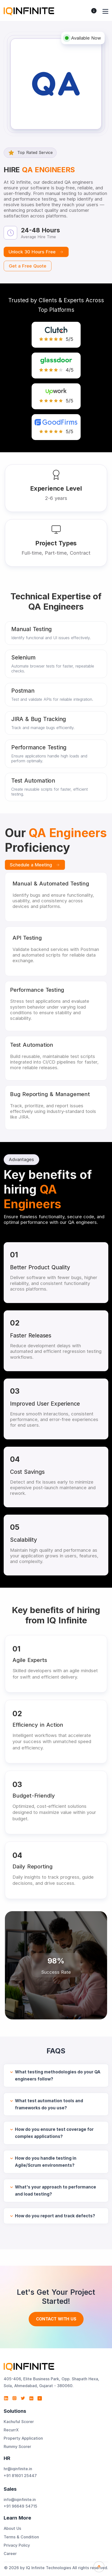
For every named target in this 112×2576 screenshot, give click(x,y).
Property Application (23, 2438)
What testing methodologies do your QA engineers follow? (57, 2075)
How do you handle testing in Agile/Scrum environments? (45, 2162)
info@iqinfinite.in (20, 2499)
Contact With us (56, 2319)
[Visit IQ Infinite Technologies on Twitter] (22, 2398)
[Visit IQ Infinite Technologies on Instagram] (14, 2398)
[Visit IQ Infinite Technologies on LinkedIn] (6, 2398)
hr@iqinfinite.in (18, 2468)
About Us (12, 2528)
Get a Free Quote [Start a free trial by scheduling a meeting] (27, 266)
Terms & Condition (21, 2536)
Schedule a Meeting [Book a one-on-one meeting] (35, 864)
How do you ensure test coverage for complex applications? (54, 2133)
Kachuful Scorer (19, 2421)
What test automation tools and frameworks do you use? (49, 2104)
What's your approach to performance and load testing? (55, 2191)
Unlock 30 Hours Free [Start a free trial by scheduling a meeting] (36, 251)
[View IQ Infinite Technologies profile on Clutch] (39, 2398)
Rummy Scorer (17, 2446)
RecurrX (11, 2429)
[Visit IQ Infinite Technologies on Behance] (31, 2398)
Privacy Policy (17, 2545)
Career (10, 2553)
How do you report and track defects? (55, 2215)
